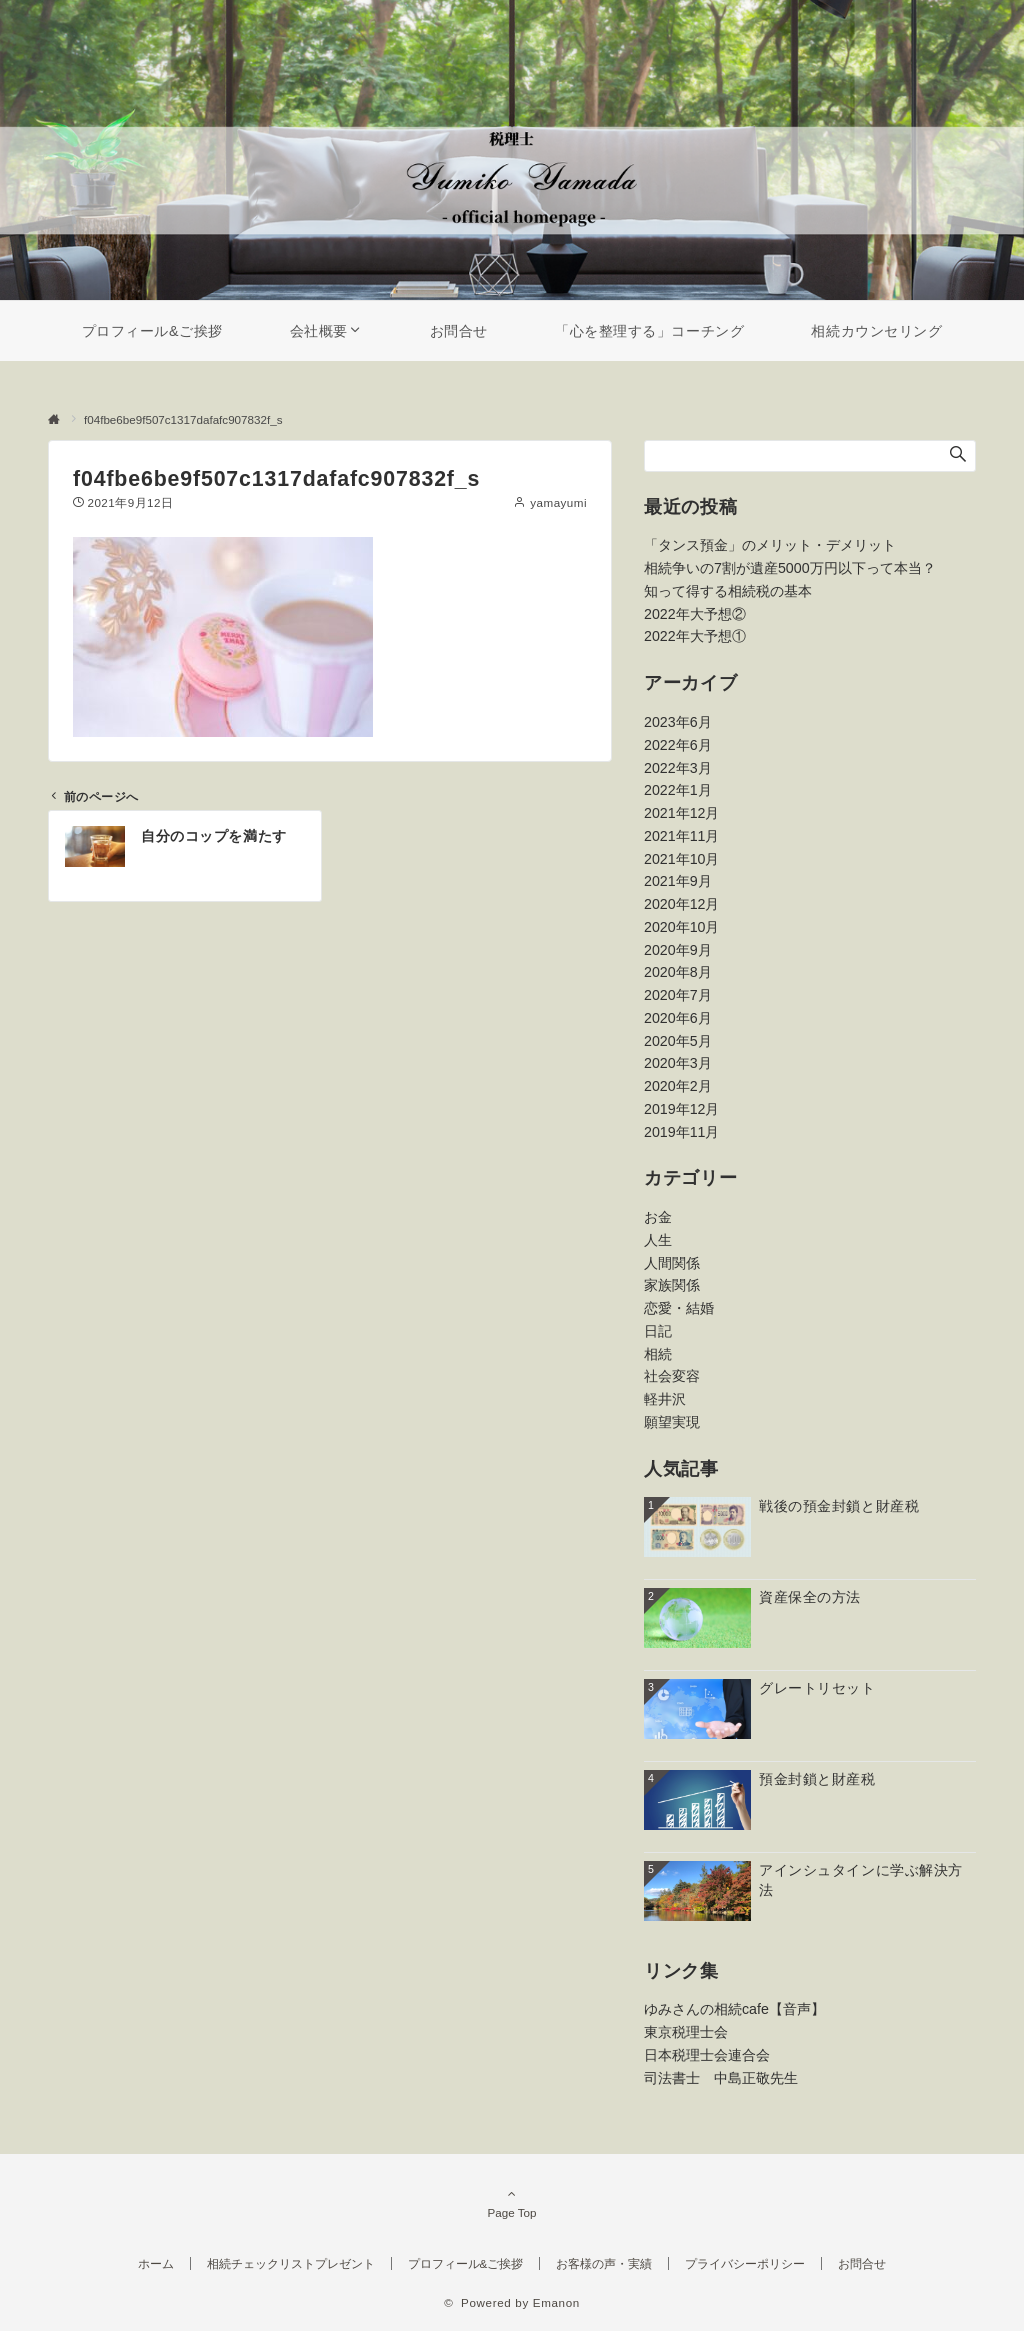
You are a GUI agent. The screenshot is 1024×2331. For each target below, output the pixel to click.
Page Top (512, 2203)
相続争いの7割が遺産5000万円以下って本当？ (790, 568)
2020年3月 (678, 1063)
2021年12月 (681, 813)
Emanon (556, 2302)
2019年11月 (681, 1132)
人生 (658, 1240)
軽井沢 (665, 1399)
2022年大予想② (695, 614)
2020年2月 (678, 1086)
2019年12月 (681, 1109)
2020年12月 (681, 904)
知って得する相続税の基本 (728, 591)
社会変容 (672, 1376)
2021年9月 (678, 881)
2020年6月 (678, 1018)
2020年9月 (678, 950)
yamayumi (558, 502)
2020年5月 (678, 1041)
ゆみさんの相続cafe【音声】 (734, 2009)
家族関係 (672, 1285)
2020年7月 (678, 995)
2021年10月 (681, 859)
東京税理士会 (686, 2032)
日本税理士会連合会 (707, 2055)
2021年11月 (681, 836)
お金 (658, 1217)
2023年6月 (678, 722)
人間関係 (672, 1263)
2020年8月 (678, 972)
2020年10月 (681, 927)
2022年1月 (678, 790)
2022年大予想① (695, 636)
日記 (658, 1331)
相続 (658, 1354)
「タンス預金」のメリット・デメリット (770, 545)
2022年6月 (678, 745)
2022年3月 (678, 768)
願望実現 (672, 1422)
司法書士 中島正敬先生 (721, 2078)
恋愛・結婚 (679, 1308)
